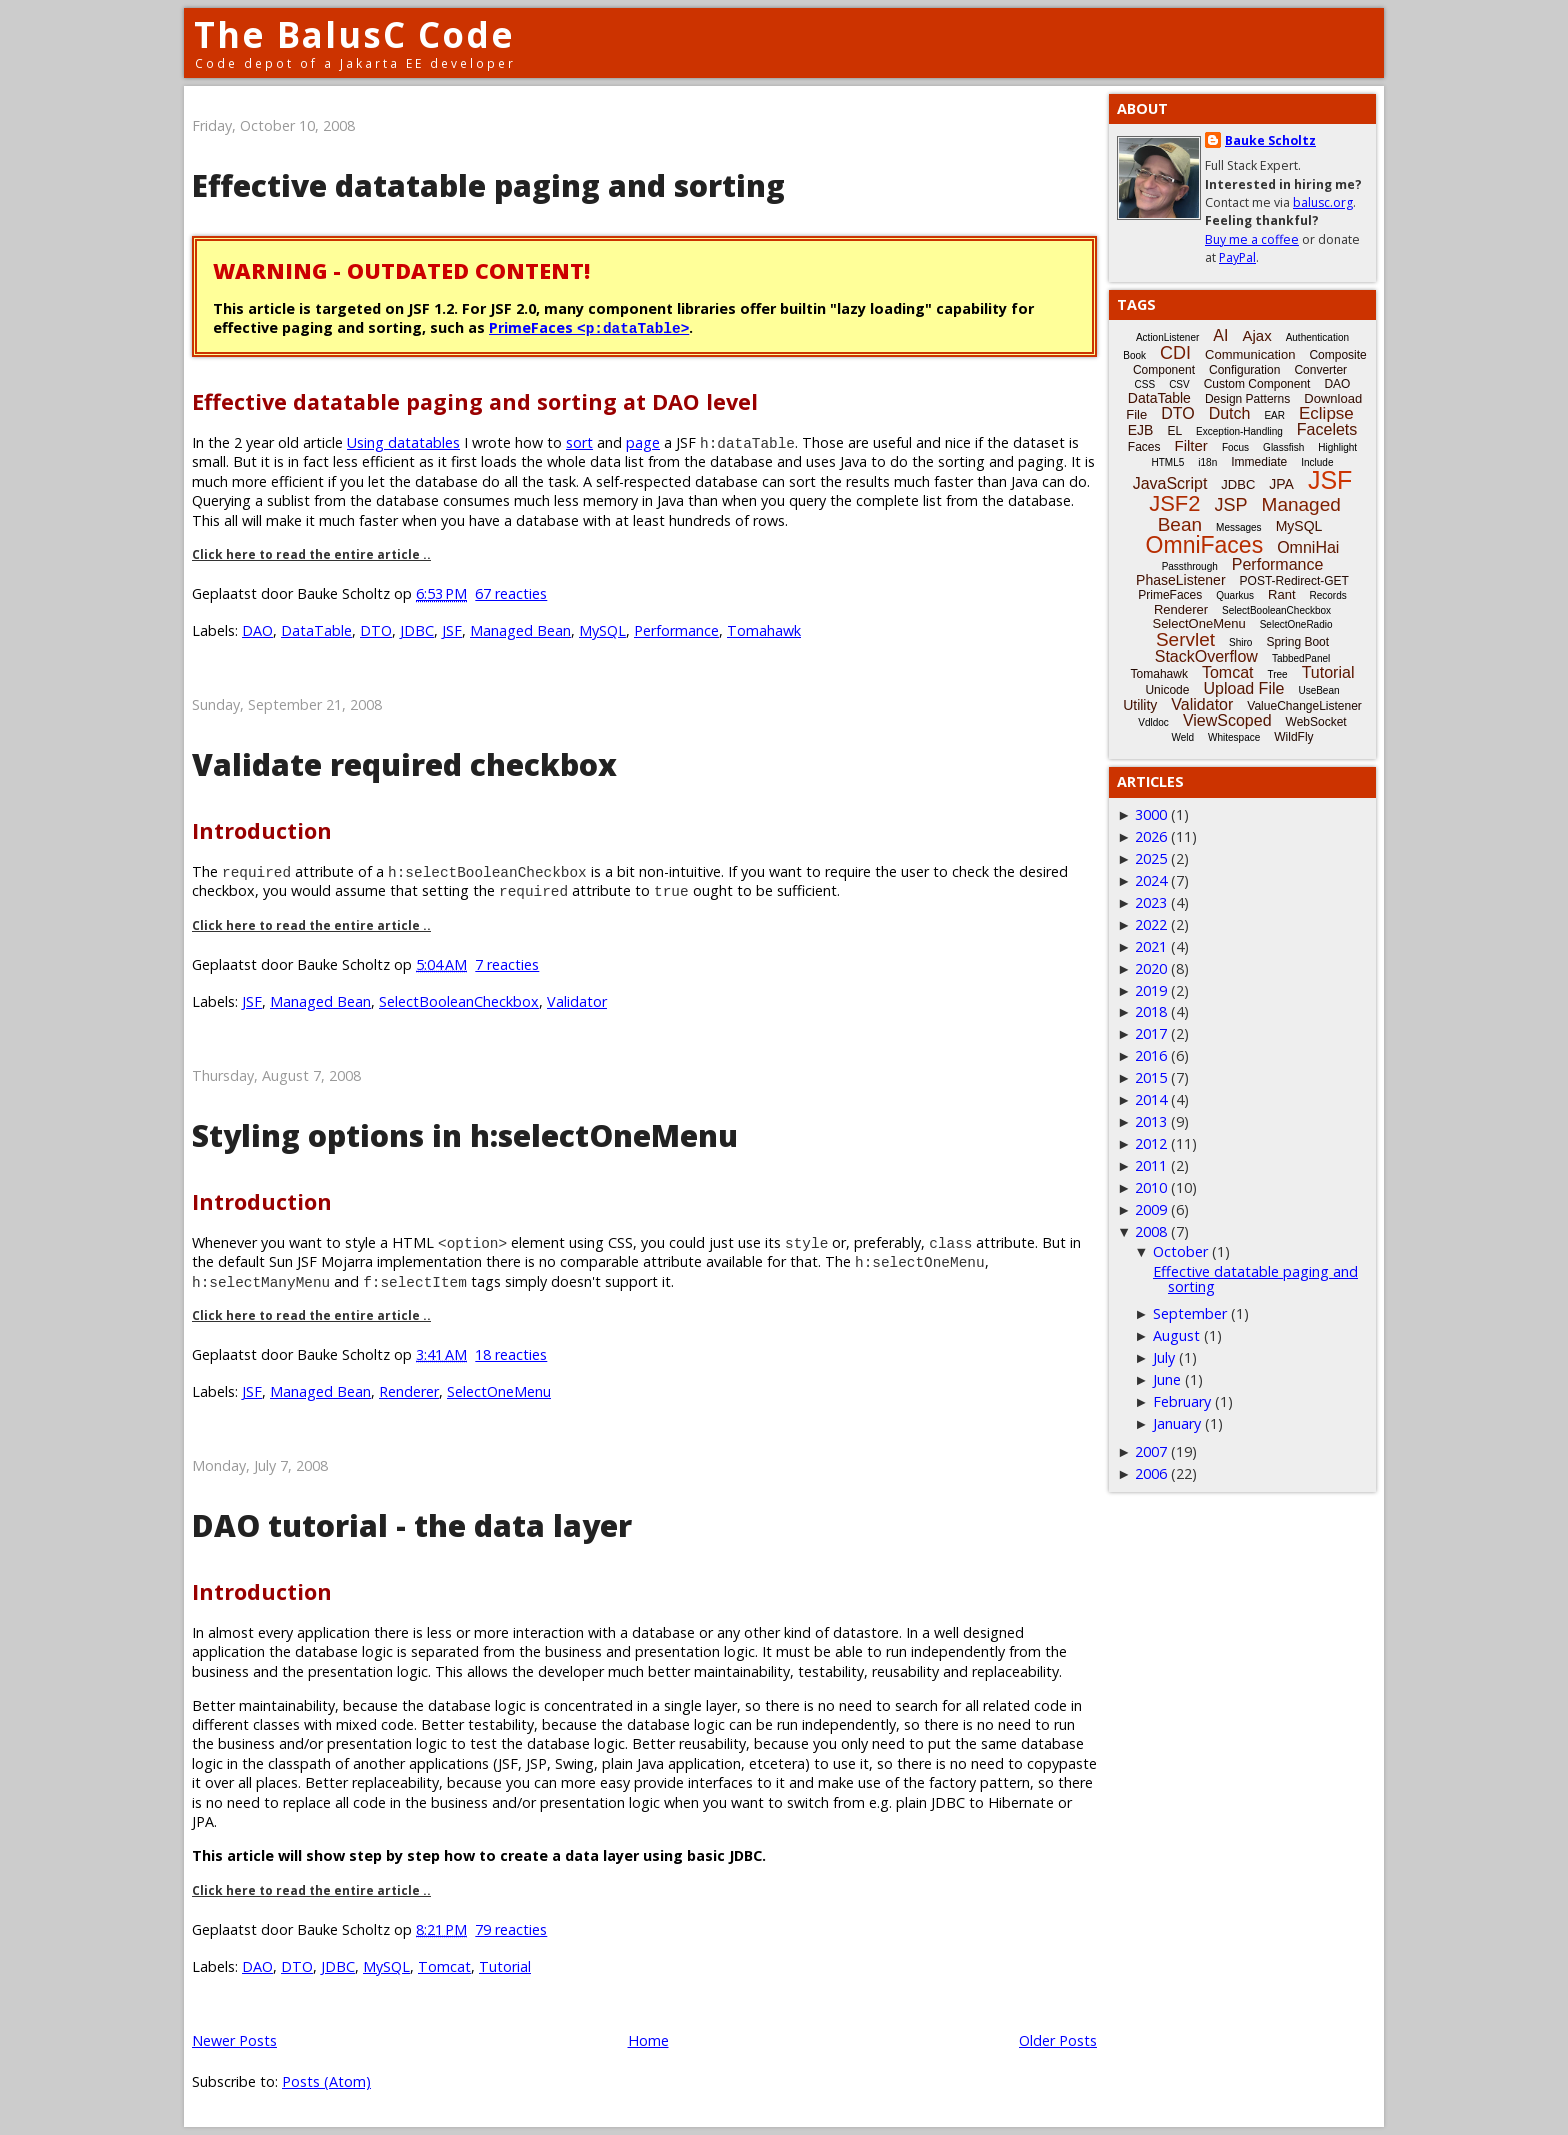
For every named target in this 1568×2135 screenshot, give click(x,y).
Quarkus (1235, 595)
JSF (452, 630)
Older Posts (1058, 2040)
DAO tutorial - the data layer (412, 1525)
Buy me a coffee (1252, 239)
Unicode (1167, 690)
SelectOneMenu (499, 1391)
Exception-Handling (1239, 431)
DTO (376, 630)
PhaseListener (1181, 580)
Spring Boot (1297, 642)
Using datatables (403, 442)
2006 (1151, 1473)
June (1167, 1379)
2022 (1151, 924)
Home (648, 2040)
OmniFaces (1205, 545)
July (1164, 1357)
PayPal (1237, 257)
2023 (1151, 902)
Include (1317, 462)
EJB (1141, 430)
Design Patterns (1247, 399)
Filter (1191, 445)
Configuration (1244, 370)
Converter (1320, 370)
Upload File (1243, 688)
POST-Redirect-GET (1294, 581)
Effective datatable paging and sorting (488, 185)
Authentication (1317, 337)
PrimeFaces (589, 327)
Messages (1239, 527)
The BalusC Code (354, 34)
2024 (1151, 880)
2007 (1151, 1451)
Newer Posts (234, 2040)
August (1176, 1335)
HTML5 (1168, 462)
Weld (1182, 737)
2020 (1151, 968)
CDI (1175, 353)
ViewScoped (1227, 720)
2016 (1151, 1055)
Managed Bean (520, 630)
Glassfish (1283, 447)
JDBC (417, 630)
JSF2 (1174, 503)
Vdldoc (1153, 722)
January (1177, 1423)
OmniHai (1308, 547)
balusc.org (1323, 202)
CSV (1179, 384)
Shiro (1240, 642)
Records (1328, 595)
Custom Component (1257, 384)
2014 (1151, 1099)
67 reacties (511, 593)
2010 (1151, 1187)
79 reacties (511, 1929)
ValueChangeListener (1304, 706)
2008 (1151, 1231)
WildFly (1293, 737)
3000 (1151, 814)
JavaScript (1170, 483)
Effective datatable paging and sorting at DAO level (475, 401)
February (1182, 1401)
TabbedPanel (1301, 658)
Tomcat (444, 1966)
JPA (1281, 484)
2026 (1151, 836)
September (1190, 1313)
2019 (1151, 990)
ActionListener (1167, 337)
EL (1174, 431)
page (643, 442)
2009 (1151, 1209)
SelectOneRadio (1296, 624)
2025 (1151, 858)
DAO (257, 630)
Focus (1235, 447)
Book (1134, 355)
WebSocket (1316, 722)
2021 (1151, 946)
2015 (1151, 1077)
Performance (676, 630)
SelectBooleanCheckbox (459, 1001)
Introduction (262, 830)
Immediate (1259, 462)
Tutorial (505, 1966)
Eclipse (1326, 413)
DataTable (316, 630)
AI (1220, 335)
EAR (1274, 415)
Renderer (409, 1391)
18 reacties (511, 1354)
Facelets (1327, 429)
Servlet (1185, 639)
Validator (577, 1001)
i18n (1207, 462)
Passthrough (1190, 566)
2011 (1151, 1165)
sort (579, 442)
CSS (1145, 384)
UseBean (1318, 690)
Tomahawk (764, 630)
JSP (1231, 505)
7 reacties (507, 964)
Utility (1140, 705)
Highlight (1337, 447)
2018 (1151, 1011)
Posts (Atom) (326, 2081)
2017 (1151, 1033)
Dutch (1230, 413)
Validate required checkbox (404, 764)
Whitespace (1234, 737)
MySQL (602, 630)
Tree (1277, 674)
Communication (1250, 354)
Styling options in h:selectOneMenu (465, 1135)
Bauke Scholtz (1270, 140)
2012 (1151, 1143)
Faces (1144, 447)
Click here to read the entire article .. (311, 554)
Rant (1281, 594)
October (1180, 1251)
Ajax (1256, 335)
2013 (1151, 1121)
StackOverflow (1206, 656)
